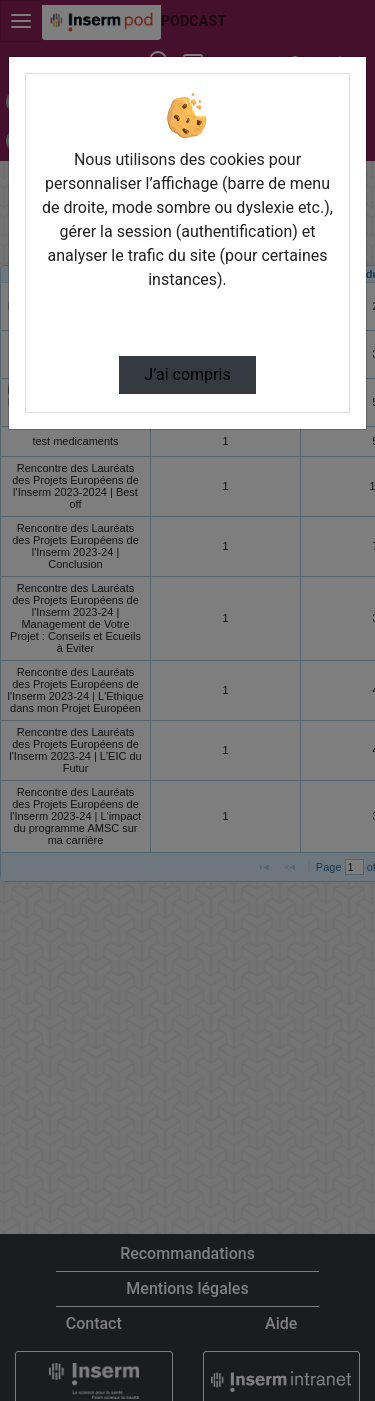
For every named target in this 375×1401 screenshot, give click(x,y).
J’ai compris (187, 374)
